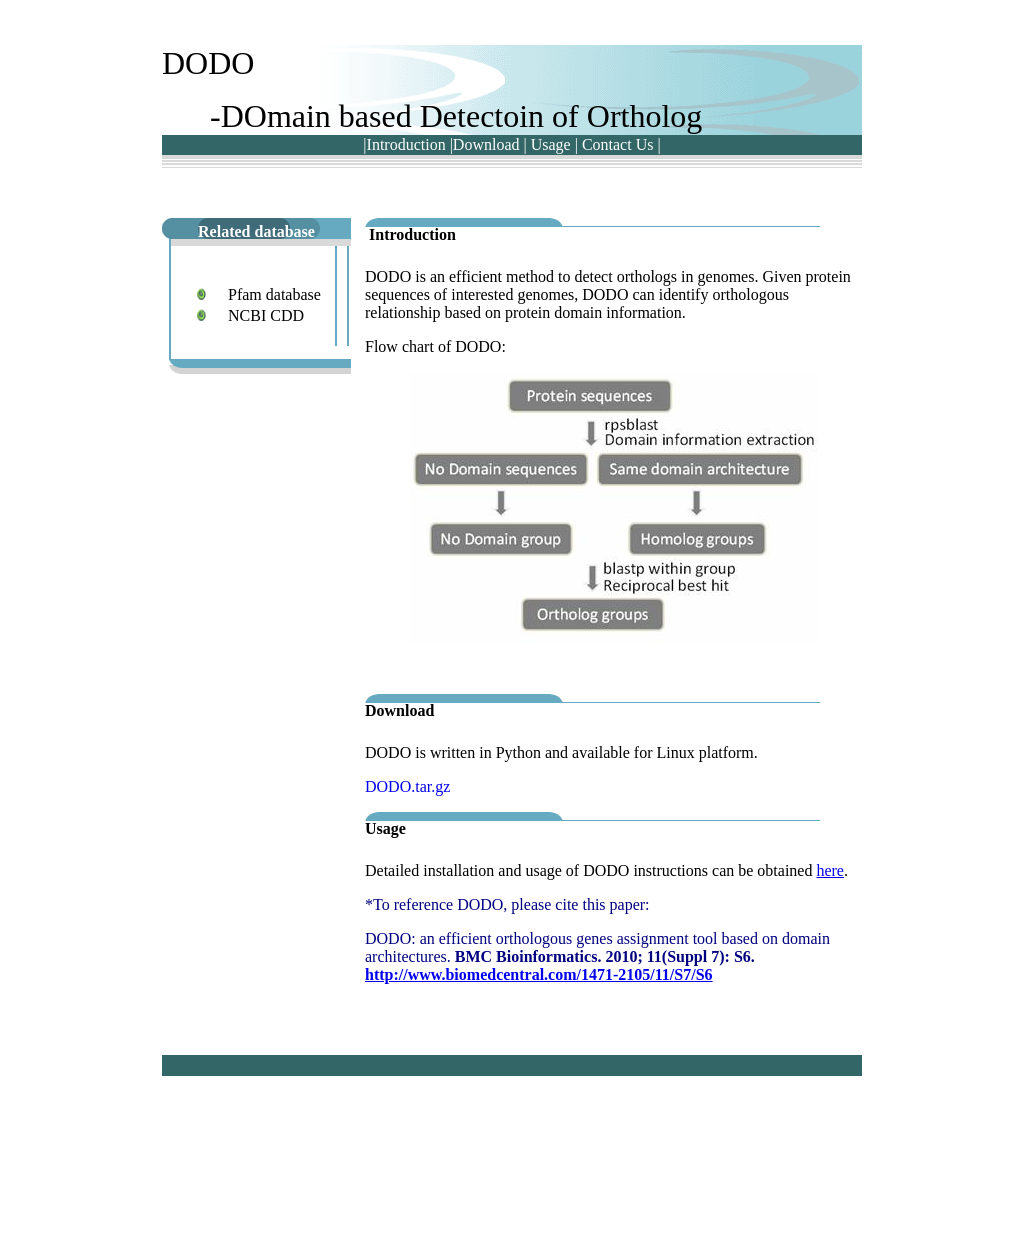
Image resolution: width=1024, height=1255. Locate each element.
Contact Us (618, 144)
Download (486, 144)
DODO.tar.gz (407, 786)
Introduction (406, 144)
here (830, 870)
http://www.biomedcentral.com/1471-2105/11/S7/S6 (539, 974)
